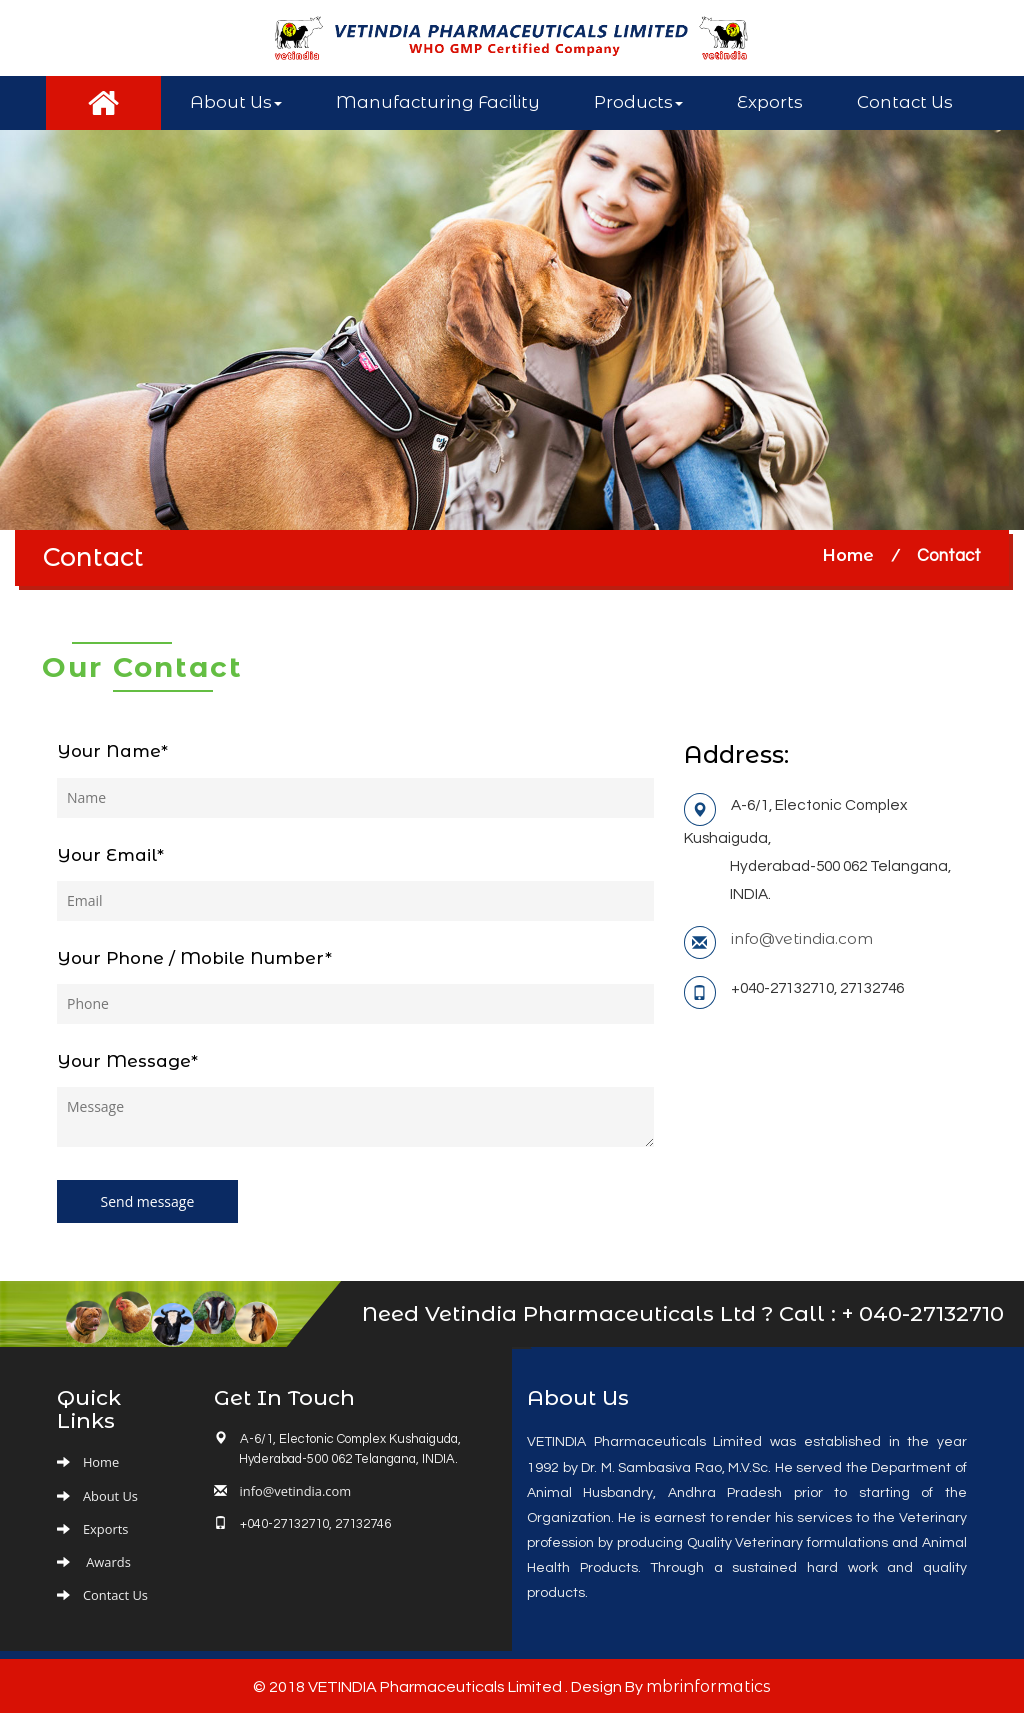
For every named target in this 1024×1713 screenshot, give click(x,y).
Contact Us (905, 102)
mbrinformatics (708, 1684)
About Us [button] (236, 102)
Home (848, 555)
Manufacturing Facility (438, 102)
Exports (770, 102)
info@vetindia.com (802, 938)
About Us (110, 1494)
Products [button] (638, 102)
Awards (107, 1560)
